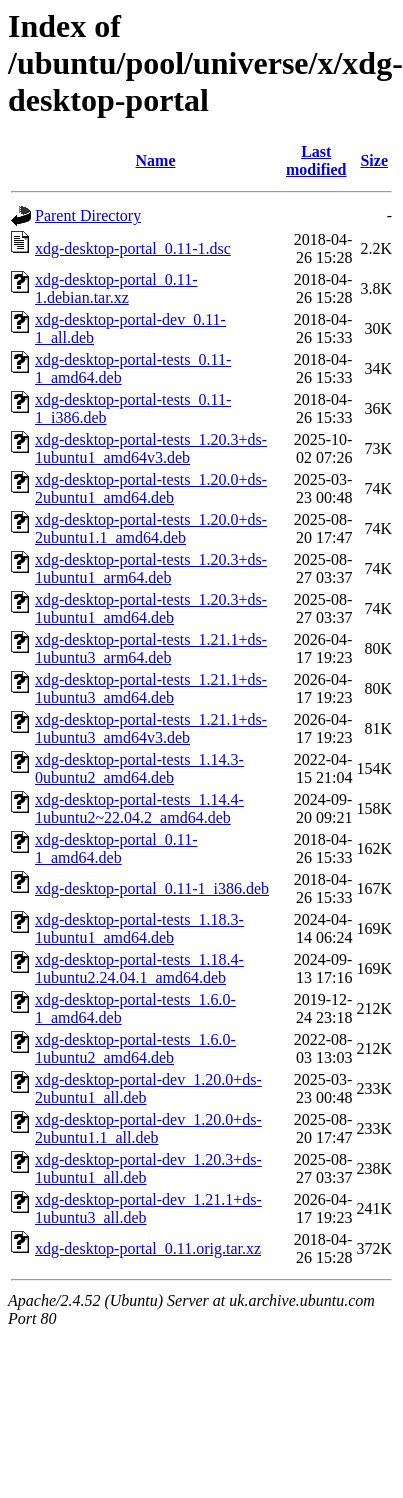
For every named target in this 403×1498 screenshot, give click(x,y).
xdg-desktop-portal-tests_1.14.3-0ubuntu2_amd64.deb (139, 768)
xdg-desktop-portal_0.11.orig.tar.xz (148, 1248)
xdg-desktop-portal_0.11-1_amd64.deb (116, 848)
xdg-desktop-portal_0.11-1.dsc (133, 248)
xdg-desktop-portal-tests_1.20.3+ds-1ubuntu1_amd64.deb (151, 608)
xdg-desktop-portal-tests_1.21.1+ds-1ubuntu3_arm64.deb (151, 648)
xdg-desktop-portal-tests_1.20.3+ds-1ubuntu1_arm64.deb (151, 568)
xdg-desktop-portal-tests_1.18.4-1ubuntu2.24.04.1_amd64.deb (139, 968)
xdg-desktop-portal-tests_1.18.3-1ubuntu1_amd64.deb (139, 928)
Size (374, 160)
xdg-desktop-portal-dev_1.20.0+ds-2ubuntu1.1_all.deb (148, 1128)
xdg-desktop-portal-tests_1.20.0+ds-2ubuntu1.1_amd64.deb (151, 528)
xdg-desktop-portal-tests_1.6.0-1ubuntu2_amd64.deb (135, 1048)
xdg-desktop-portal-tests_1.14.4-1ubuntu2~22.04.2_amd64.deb (139, 808)
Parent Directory (88, 215)
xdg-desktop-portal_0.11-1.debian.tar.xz (116, 288)
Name (156, 160)
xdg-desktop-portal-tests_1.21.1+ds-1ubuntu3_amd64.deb (151, 688)
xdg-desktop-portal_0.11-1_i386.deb (152, 888)
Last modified (316, 160)
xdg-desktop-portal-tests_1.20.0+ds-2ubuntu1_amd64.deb (151, 488)
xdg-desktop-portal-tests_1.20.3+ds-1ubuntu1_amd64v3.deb (151, 448)
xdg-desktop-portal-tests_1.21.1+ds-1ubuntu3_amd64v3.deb (151, 728)
